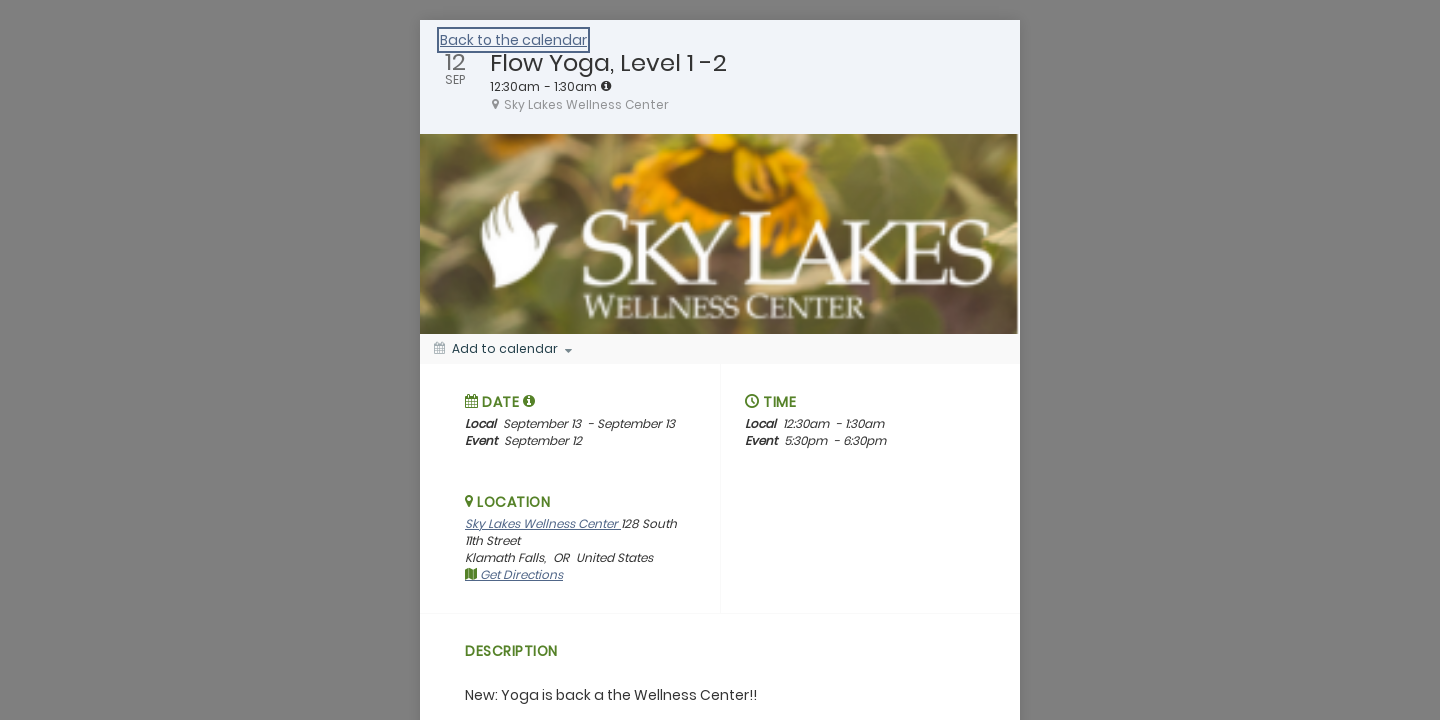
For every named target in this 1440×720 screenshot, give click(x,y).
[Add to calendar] (503, 349)
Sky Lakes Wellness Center (543, 523)
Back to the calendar (513, 40)
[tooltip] (606, 86)
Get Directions (514, 574)
